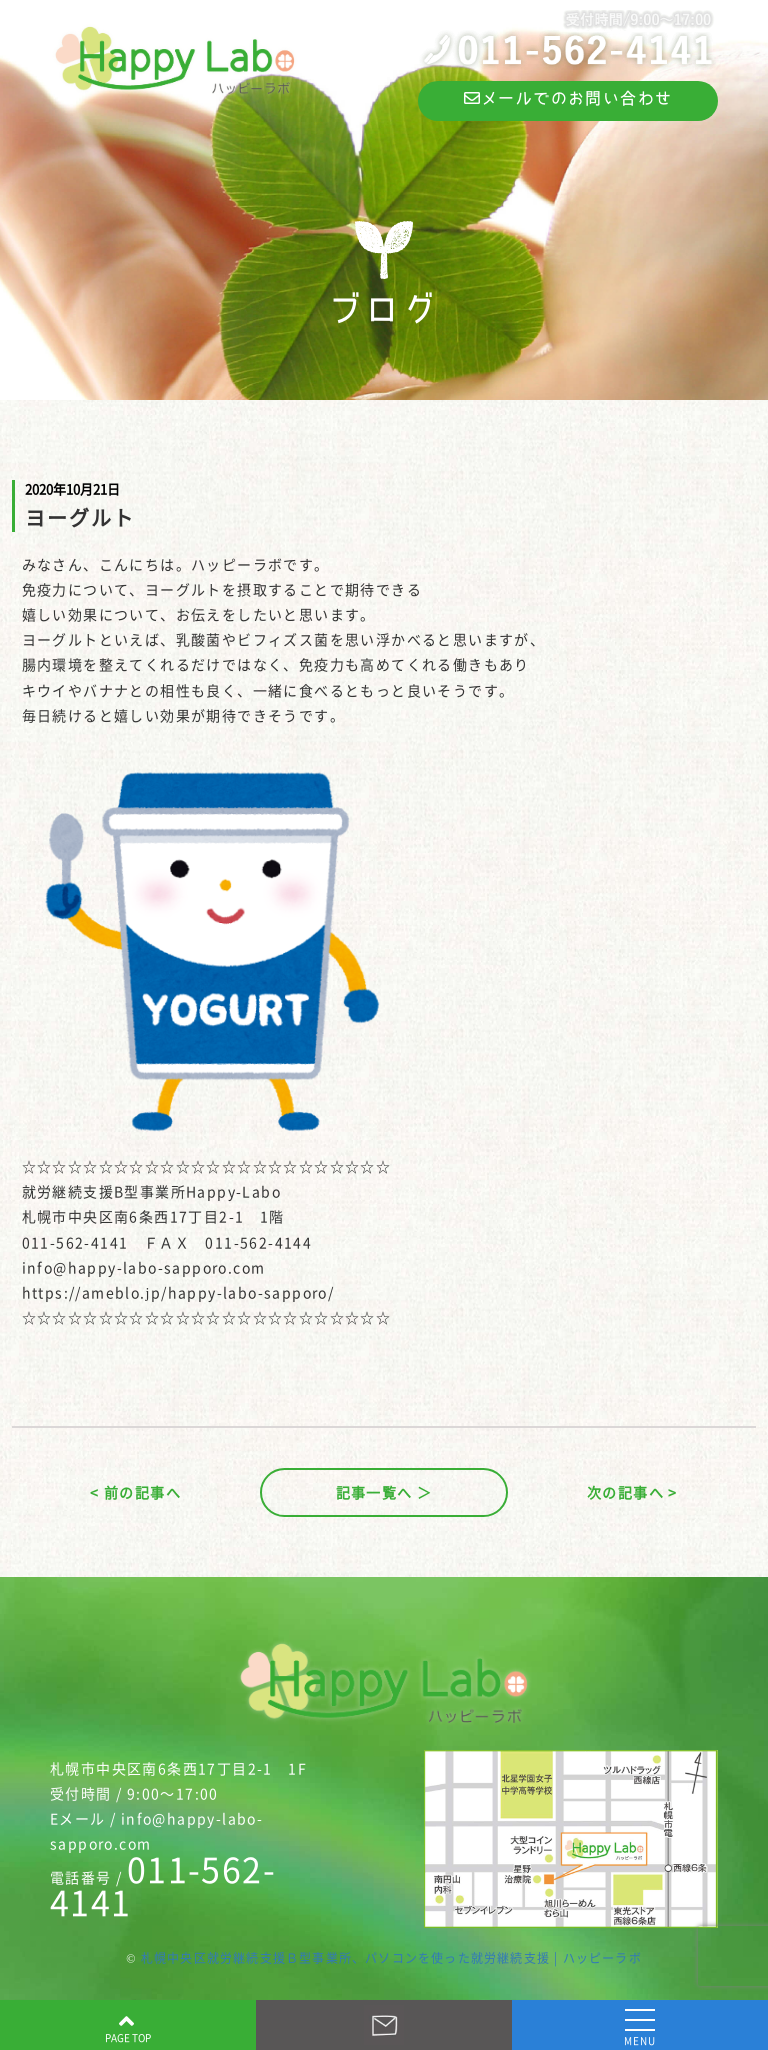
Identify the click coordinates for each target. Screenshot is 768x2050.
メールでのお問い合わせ (568, 98)
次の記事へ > (632, 1492)
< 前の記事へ (135, 1492)
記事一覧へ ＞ (384, 1492)
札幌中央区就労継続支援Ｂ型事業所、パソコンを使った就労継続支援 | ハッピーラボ (391, 1958)
